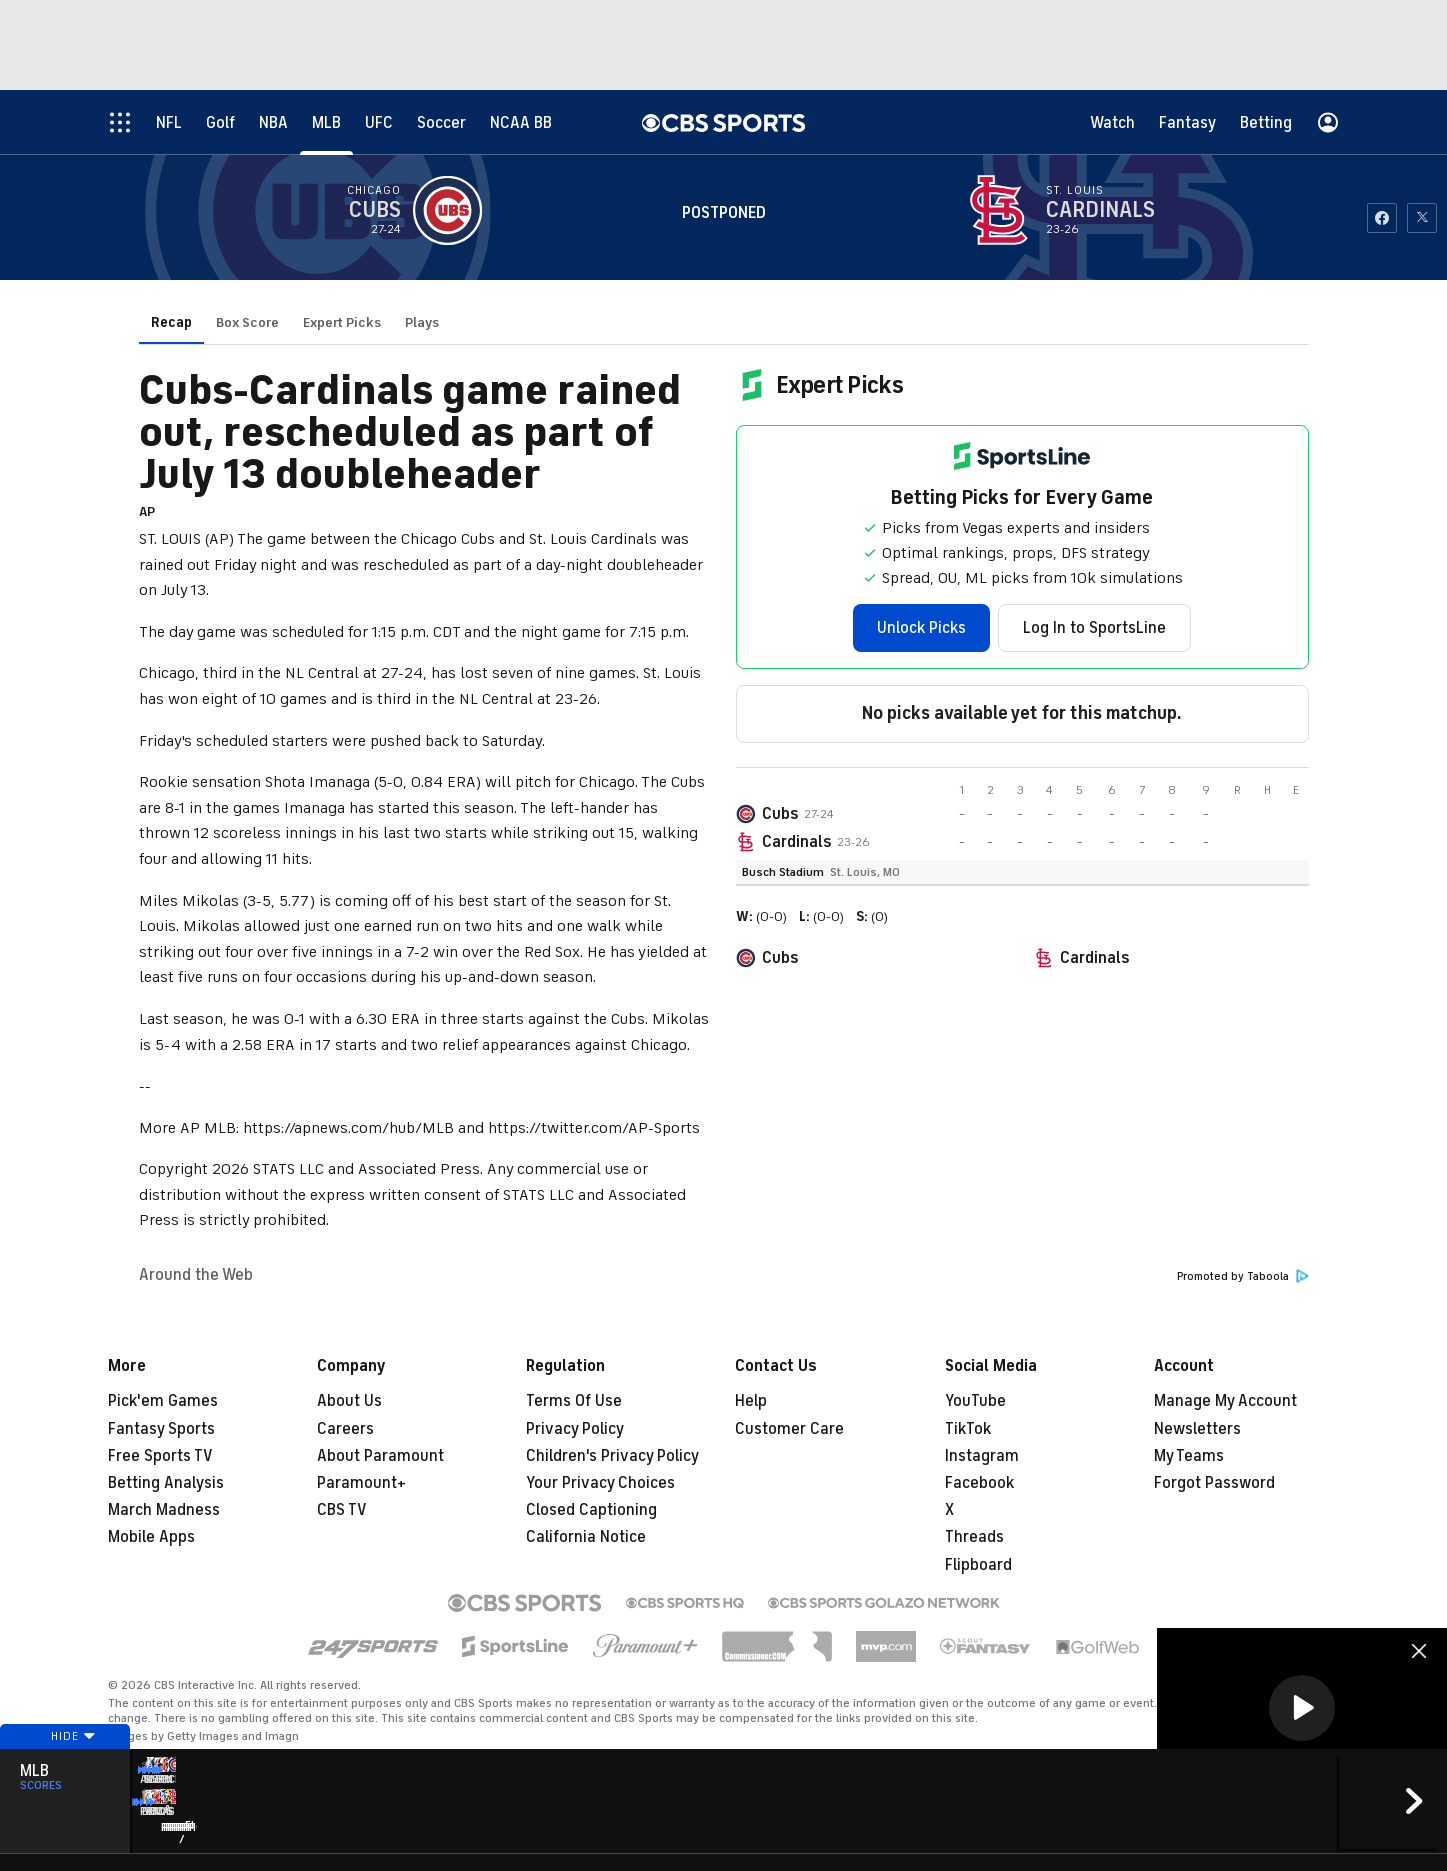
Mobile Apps (151, 1537)
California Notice (586, 1537)
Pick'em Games (163, 1401)
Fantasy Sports (161, 1429)
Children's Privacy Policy (612, 1456)
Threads (974, 1537)
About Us (349, 1401)
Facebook (979, 1483)
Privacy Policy (575, 1429)
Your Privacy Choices (600, 1483)
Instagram (982, 1456)
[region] (1302, 1709)
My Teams (1189, 1456)
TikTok (968, 1429)
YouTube (975, 1401)
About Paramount (380, 1456)
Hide (65, 1774)
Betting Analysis (166, 1483)
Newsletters (1197, 1429)
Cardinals (796, 842)
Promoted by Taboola (1243, 1276)
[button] (1302, 1708)
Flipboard (978, 1565)
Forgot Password (1214, 1483)
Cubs (780, 814)
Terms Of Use (574, 1401)
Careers (345, 1429)
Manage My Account (1225, 1401)
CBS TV (342, 1510)
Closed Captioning (591, 1510)
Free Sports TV (160, 1456)
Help (751, 1401)
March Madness (164, 1510)
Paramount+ (361, 1483)
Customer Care (789, 1429)
